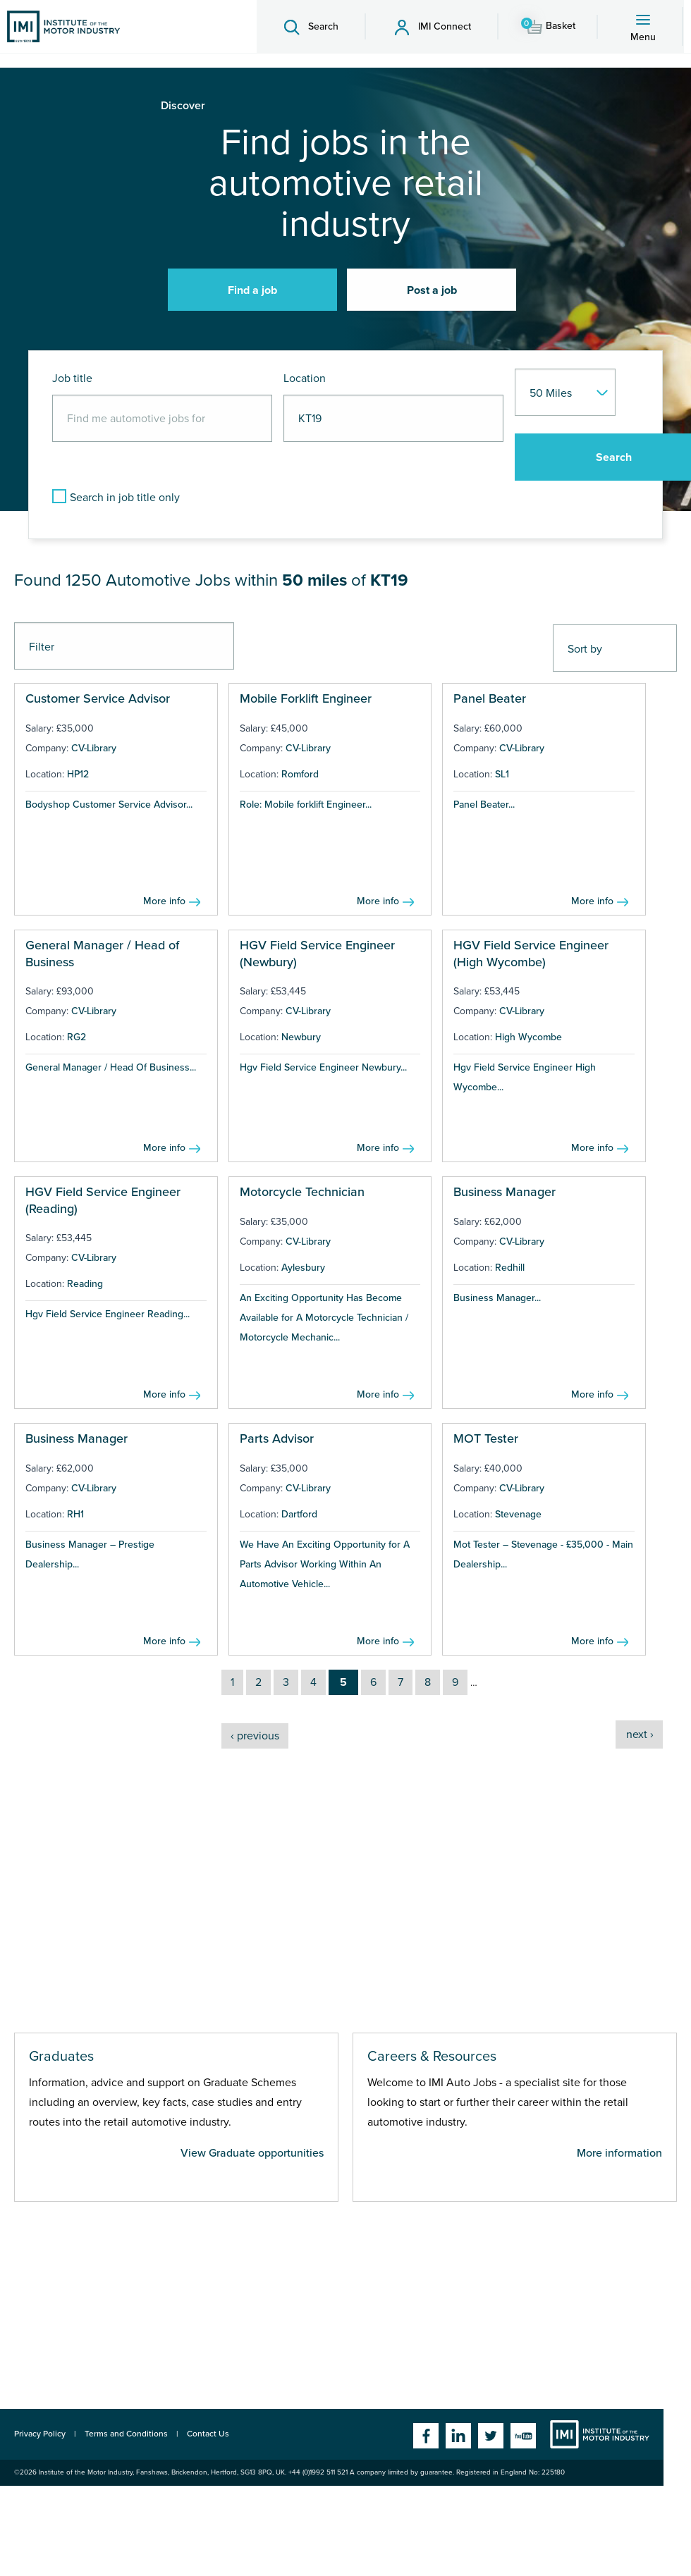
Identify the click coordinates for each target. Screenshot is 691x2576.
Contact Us (208, 2434)
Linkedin (458, 2435)
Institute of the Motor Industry (599, 2434)
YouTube (523, 2435)
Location (304, 378)
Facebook (426, 2435)
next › (640, 1734)
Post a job (432, 290)
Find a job (252, 290)
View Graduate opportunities (252, 2153)
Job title (72, 378)
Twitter (490, 2435)
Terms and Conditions (126, 2434)
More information (619, 2153)
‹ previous (255, 1736)
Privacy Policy (40, 2434)
